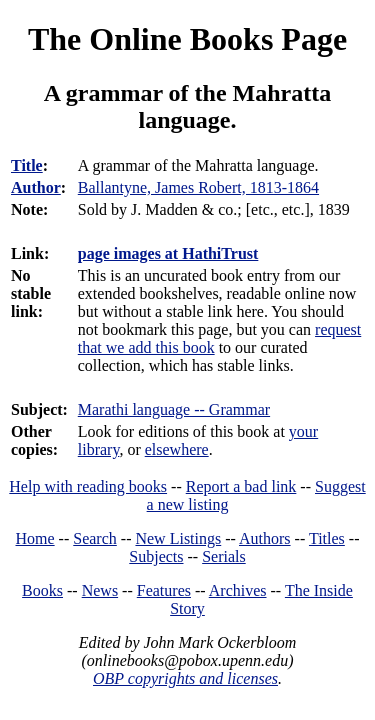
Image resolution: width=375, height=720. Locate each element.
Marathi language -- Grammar (174, 409)
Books (42, 590)
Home (35, 538)
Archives (238, 590)
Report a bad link (241, 486)
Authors (265, 538)
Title (27, 165)
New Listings (178, 538)
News (100, 590)
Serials (224, 556)
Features (164, 590)
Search (95, 538)
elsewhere (177, 449)
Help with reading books (88, 486)
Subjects (156, 556)
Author (36, 187)
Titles (327, 538)
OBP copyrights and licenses (185, 678)
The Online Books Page (187, 39)
